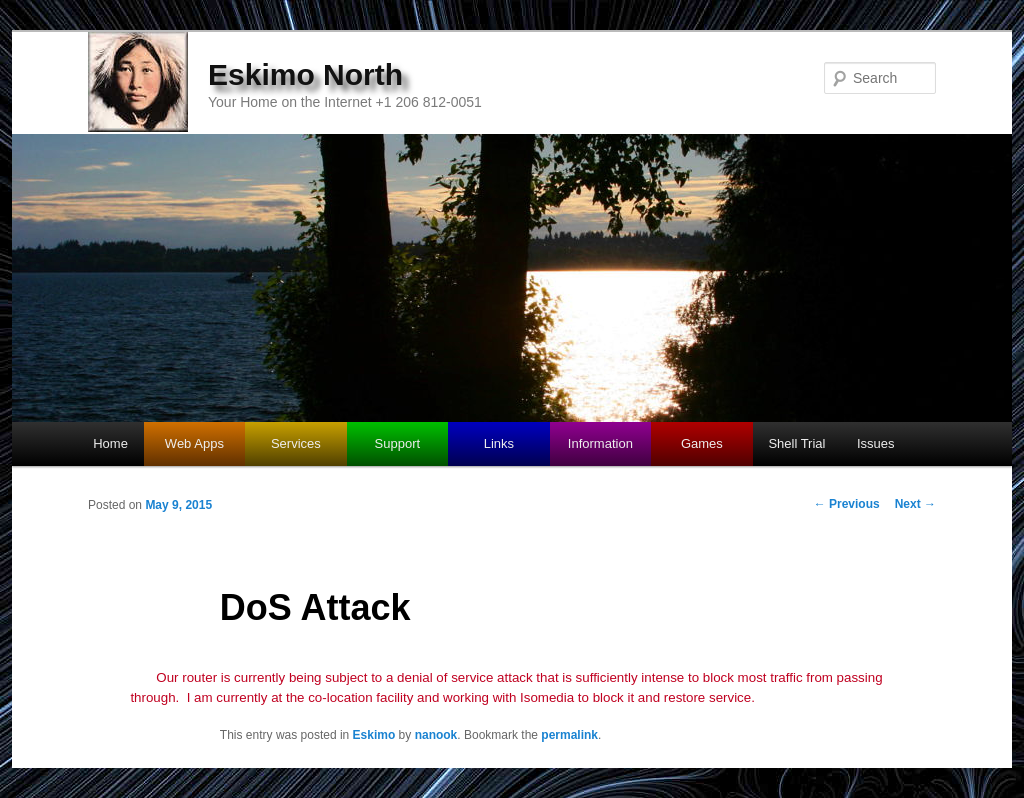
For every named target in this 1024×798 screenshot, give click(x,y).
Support (398, 443)
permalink (569, 735)
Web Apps (194, 443)
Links (499, 443)
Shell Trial (796, 443)
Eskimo (374, 735)
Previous (847, 504)
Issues (876, 443)
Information (600, 443)
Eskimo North (305, 74)
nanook (436, 735)
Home (110, 443)
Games (702, 443)
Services (296, 443)
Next (915, 504)
